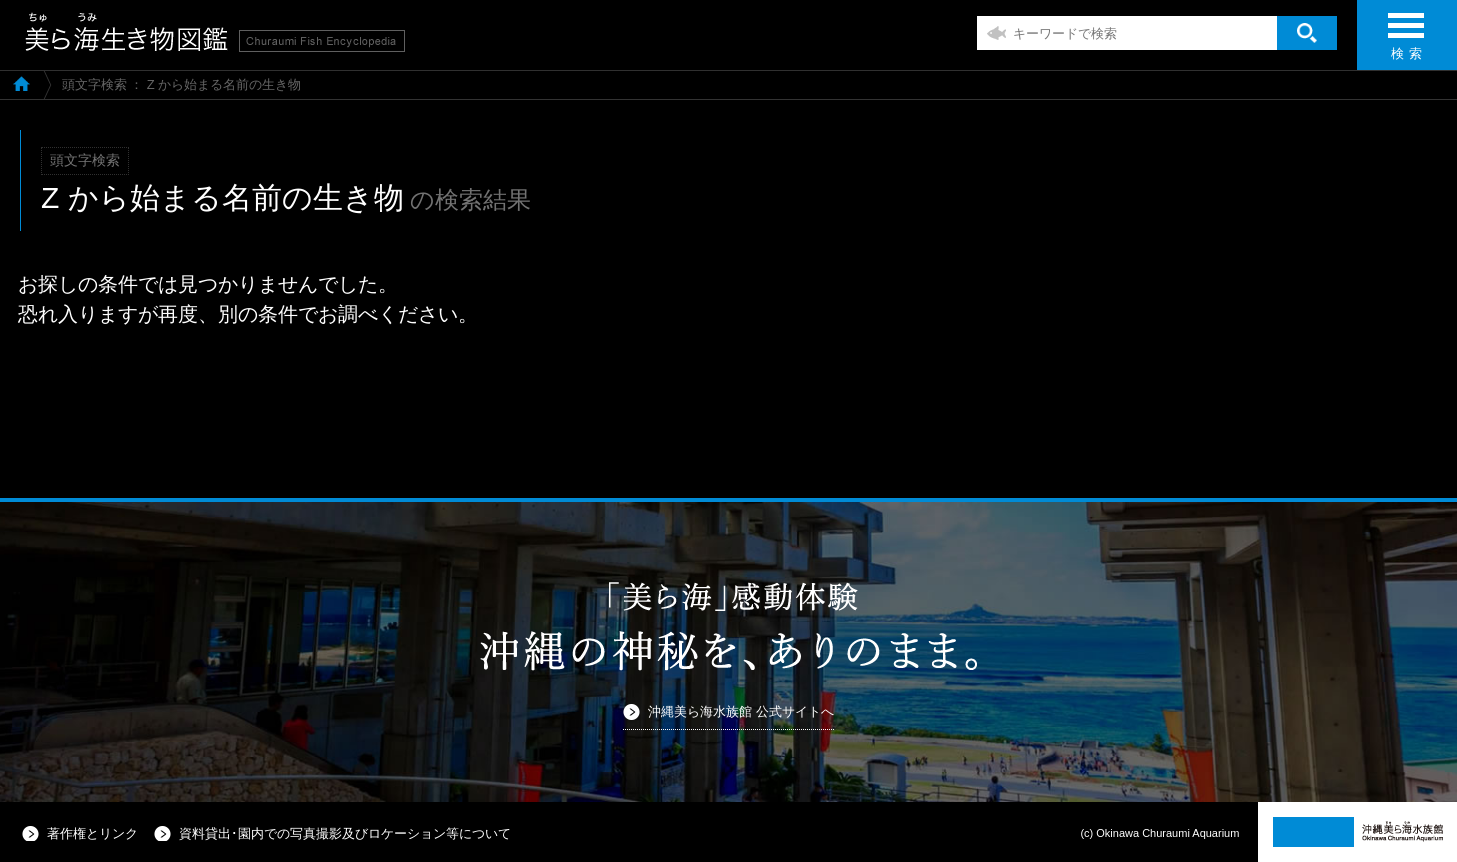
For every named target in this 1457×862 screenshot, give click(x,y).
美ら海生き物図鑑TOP (21, 83)
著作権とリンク (92, 833)
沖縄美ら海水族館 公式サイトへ (741, 711)
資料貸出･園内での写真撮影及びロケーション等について (345, 833)
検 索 (1406, 42)
